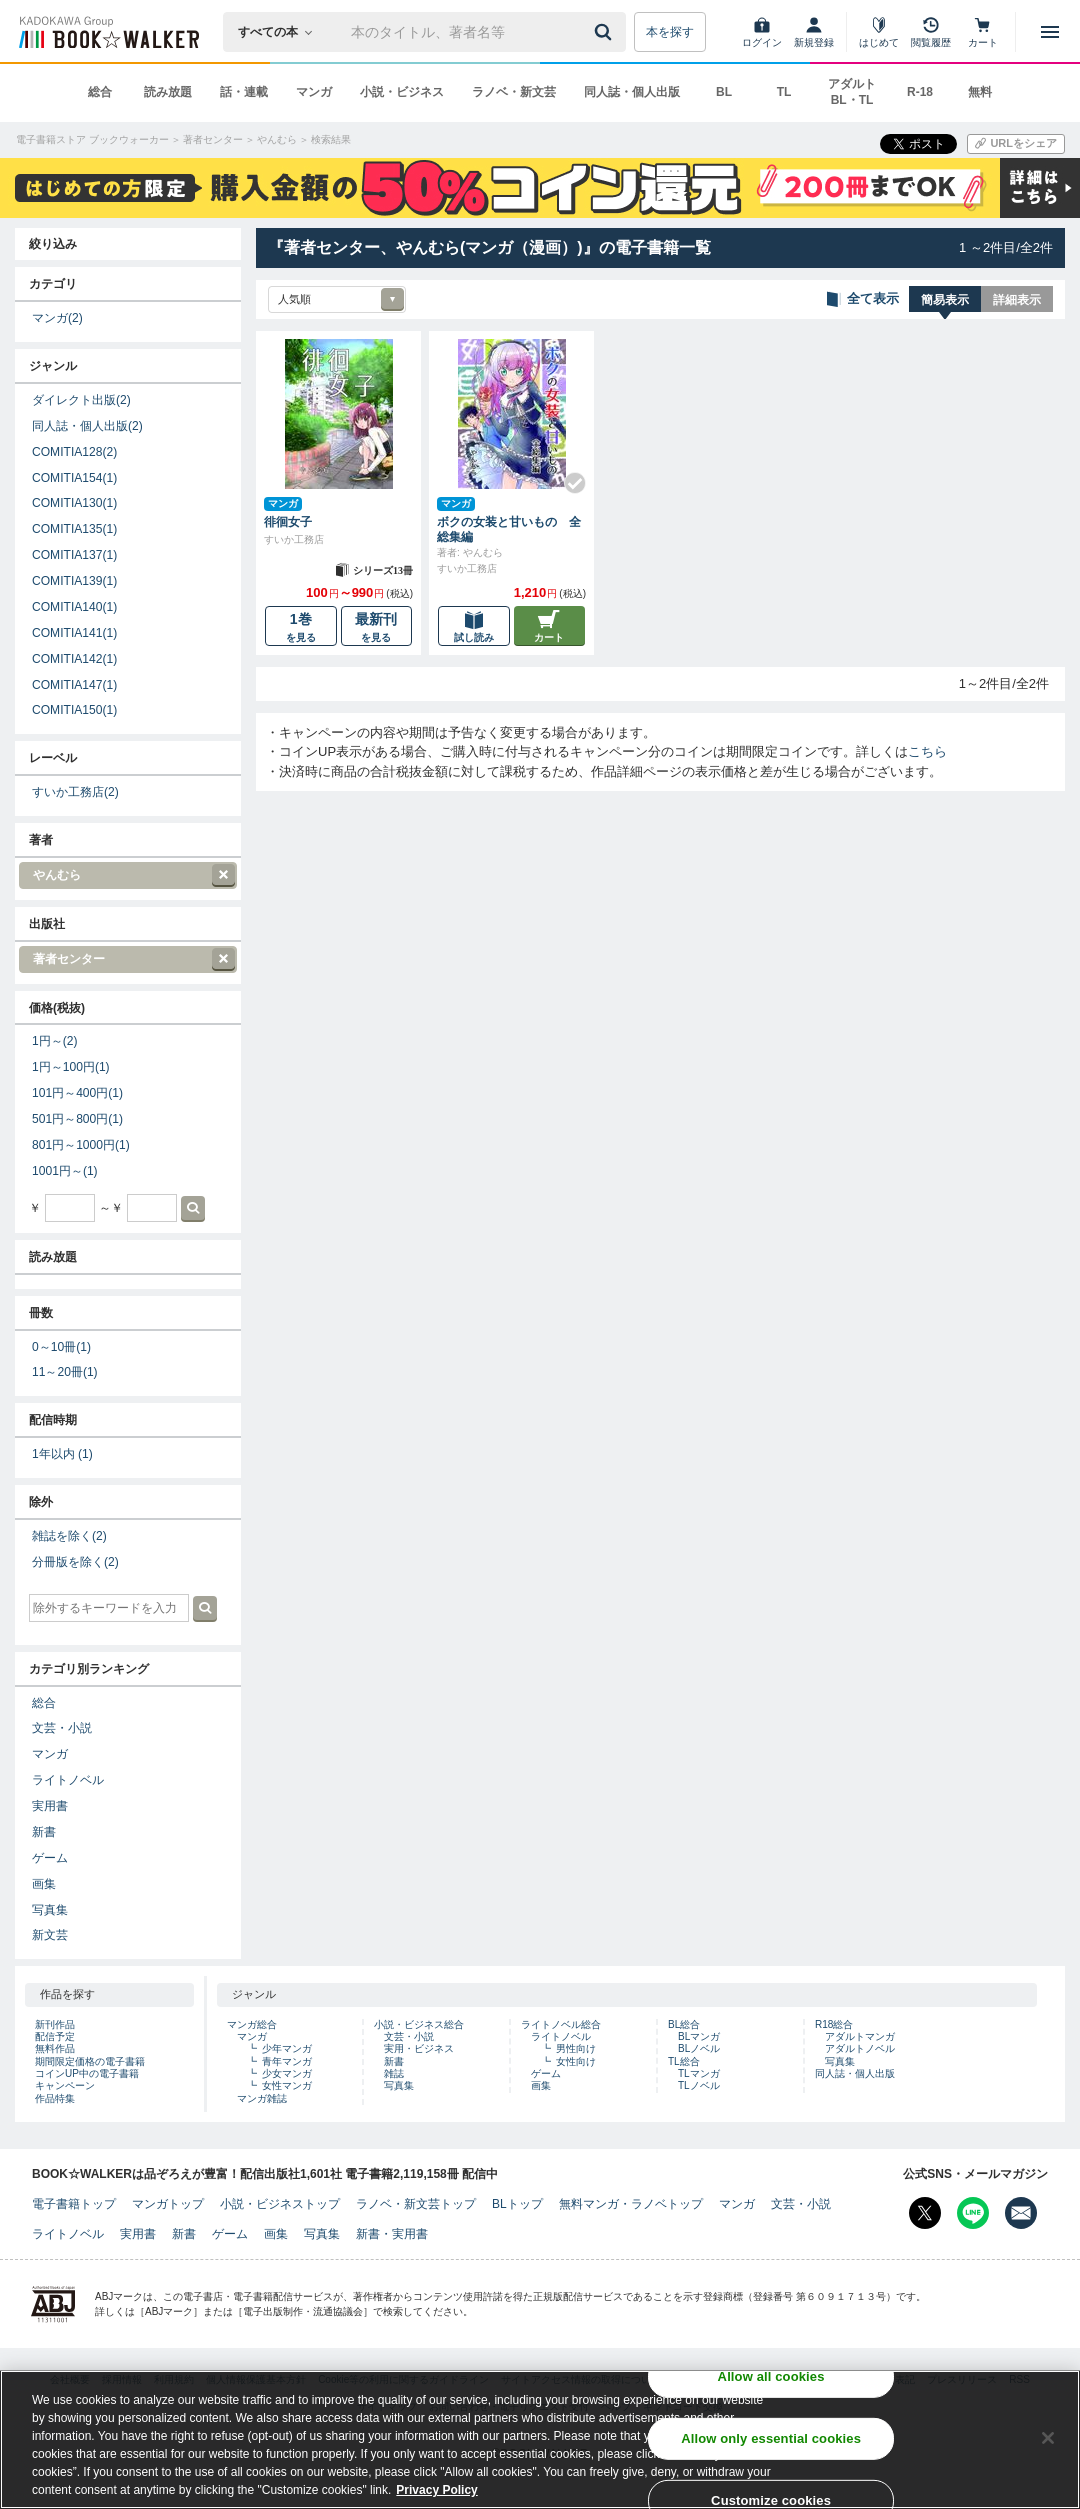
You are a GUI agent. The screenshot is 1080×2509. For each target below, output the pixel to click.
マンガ (314, 92)
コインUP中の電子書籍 (87, 2073)
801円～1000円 (81, 1145)
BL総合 (684, 2024)
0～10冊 (61, 1347)
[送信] (606, 32)
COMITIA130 (74, 503)
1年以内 (62, 1454)
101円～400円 (77, 1093)
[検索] (606, 32)
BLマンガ (699, 2036)
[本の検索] (281, 32)
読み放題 (168, 92)
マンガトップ (168, 2204)
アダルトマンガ (860, 2036)
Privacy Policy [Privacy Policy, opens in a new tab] (436, 2499)
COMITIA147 (74, 685)
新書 (44, 1832)
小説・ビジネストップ (280, 2204)
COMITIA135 (74, 529)
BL (724, 92)
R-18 (920, 92)
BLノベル (699, 2048)
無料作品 (55, 2048)
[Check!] (567, 475)
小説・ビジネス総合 (419, 2024)
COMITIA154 (74, 478)
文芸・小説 (62, 1728)
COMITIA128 (74, 452)
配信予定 (55, 2036)
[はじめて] (879, 32)
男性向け (576, 2048)
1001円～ (65, 1171)
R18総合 (834, 2024)
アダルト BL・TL (852, 92)
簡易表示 (945, 300)
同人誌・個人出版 (632, 92)
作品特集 (55, 2098)
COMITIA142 (74, 659)
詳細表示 (1017, 300)
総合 (100, 92)
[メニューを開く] (1050, 32)
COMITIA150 (74, 710)
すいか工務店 (75, 792)
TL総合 (684, 2061)
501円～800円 (77, 1119)
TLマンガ (699, 2073)
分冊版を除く (75, 1562)
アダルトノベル (860, 2048)
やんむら (127, 875)
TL (784, 92)
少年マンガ (287, 2048)
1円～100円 (71, 1067)
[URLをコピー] (1016, 144)
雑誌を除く (69, 1536)
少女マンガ (287, 2073)
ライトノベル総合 (561, 2024)
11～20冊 (65, 1372)
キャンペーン (65, 2085)
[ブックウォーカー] (107, 32)
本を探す (670, 32)
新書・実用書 (392, 2234)
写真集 (50, 1910)
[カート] (983, 32)
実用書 (50, 1806)
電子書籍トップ (74, 2204)
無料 (980, 92)
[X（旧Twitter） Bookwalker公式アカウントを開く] (925, 2213)
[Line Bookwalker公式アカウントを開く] (973, 2213)
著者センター (127, 959)
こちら (927, 751)
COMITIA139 (74, 581)
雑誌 (394, 2073)
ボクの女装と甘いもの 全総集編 (509, 529)
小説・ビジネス (402, 92)
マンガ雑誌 (262, 2098)
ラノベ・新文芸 (514, 92)
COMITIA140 (74, 607)
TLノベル (699, 2085)
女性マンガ (287, 2085)
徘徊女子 (288, 522)
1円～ (54, 1041)
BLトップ (517, 2204)
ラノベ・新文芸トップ (416, 2204)
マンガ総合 (252, 2024)
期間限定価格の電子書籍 (90, 2061)
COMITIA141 (74, 633)
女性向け (576, 2061)
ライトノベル (68, 1780)
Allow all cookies (771, 2385)
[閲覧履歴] (931, 32)
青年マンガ (287, 2061)
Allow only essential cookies (771, 2447)
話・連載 (244, 92)
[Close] (1048, 2447)
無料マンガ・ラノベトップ (631, 2204)
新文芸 (50, 1935)
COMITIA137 (74, 555)
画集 (44, 1884)
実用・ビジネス (419, 2048)
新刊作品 (55, 2024)
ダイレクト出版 (81, 400)
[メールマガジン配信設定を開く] (1021, 2213)
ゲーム (50, 1858)
